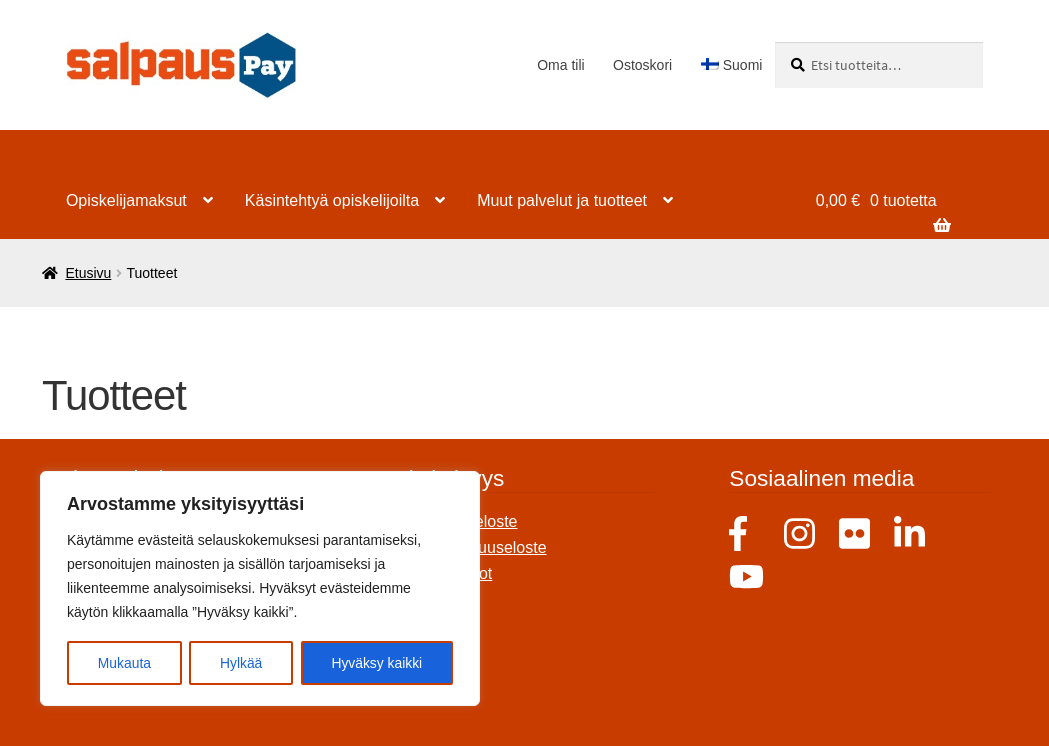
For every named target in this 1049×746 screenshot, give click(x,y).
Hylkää (241, 663)
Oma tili (560, 65)
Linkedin (911, 533)
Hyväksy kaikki (377, 663)
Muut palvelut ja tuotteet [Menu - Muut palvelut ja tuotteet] (562, 200)
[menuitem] (731, 65)
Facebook (746, 533)
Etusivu (88, 273)
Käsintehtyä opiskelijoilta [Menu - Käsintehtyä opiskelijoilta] (332, 200)
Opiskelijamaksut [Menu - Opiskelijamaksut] (126, 200)
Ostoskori (642, 65)
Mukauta (124, 663)
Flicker (856, 533)
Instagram (801, 533)
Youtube (746, 578)
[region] (260, 589)
